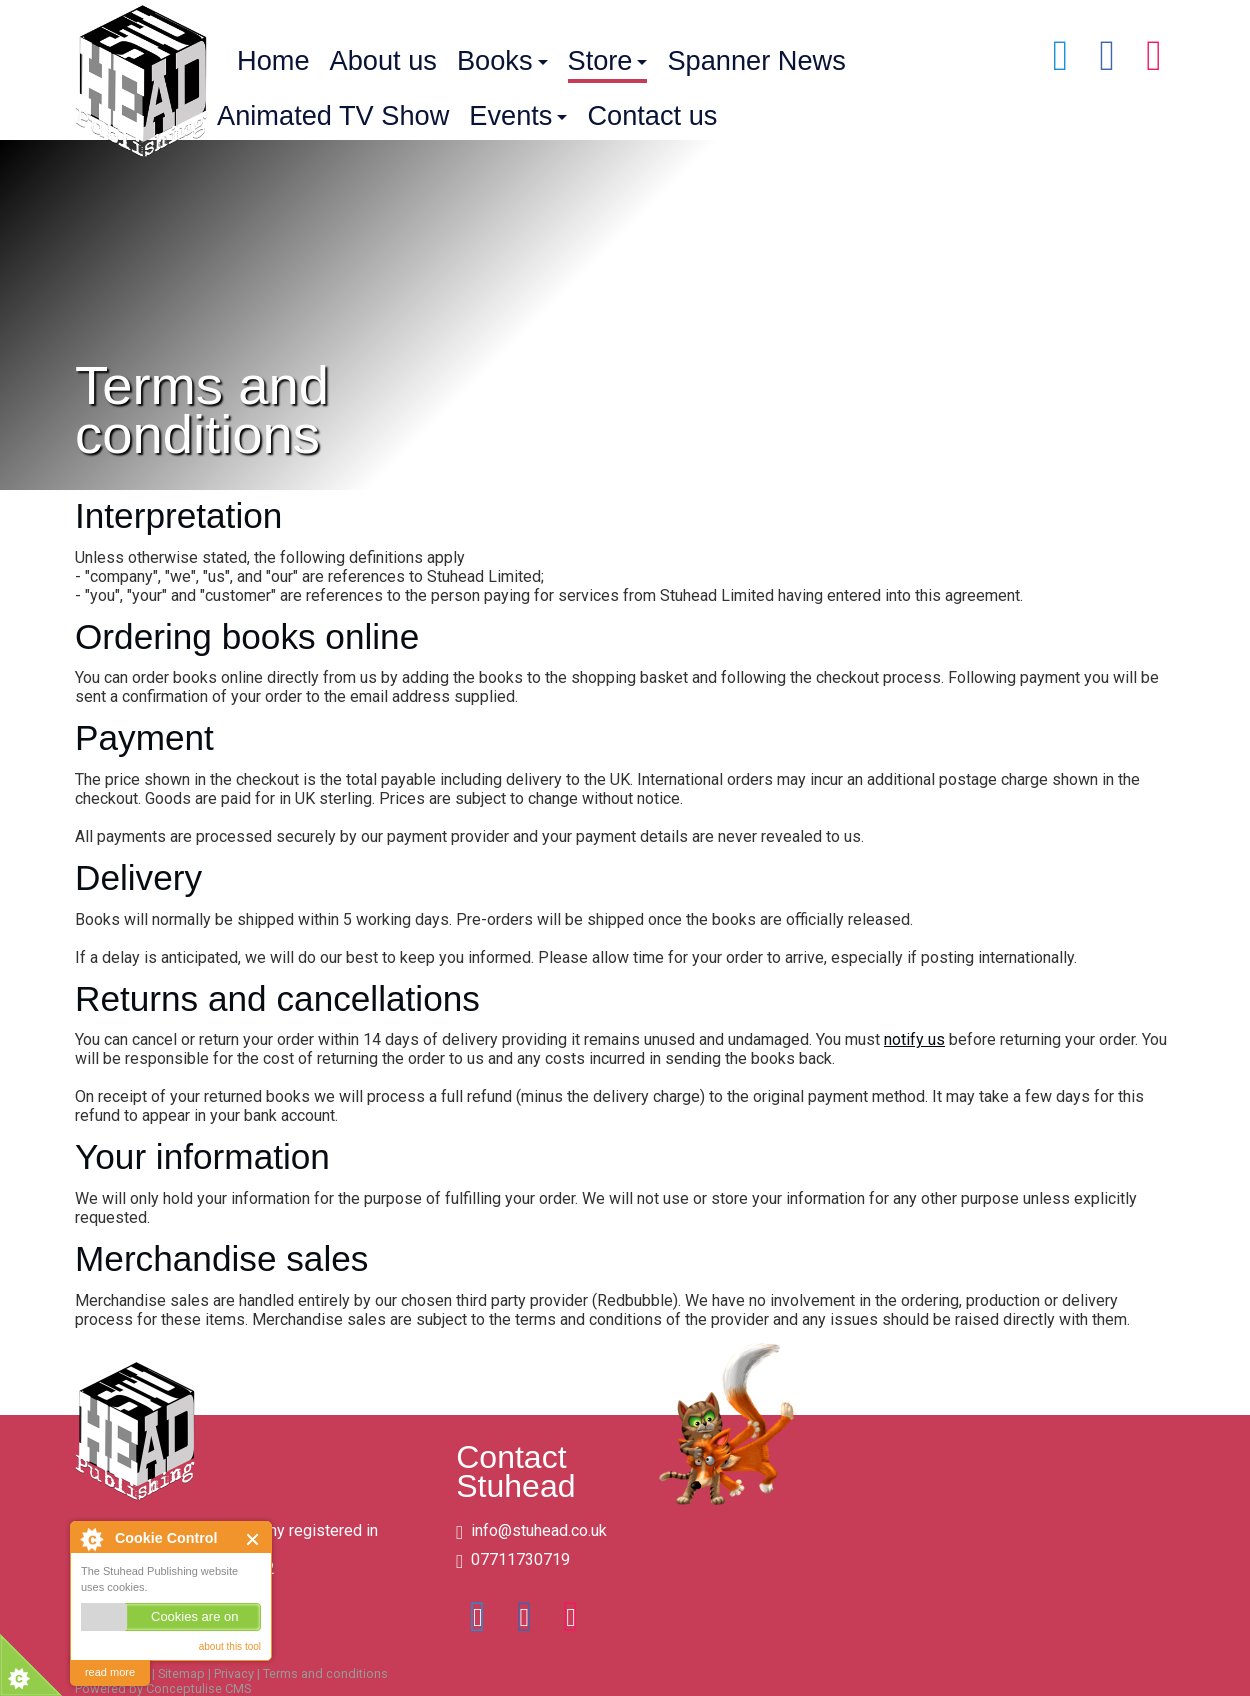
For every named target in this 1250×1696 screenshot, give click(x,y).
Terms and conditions (325, 1673)
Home (273, 60)
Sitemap (181, 1673)
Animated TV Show (333, 115)
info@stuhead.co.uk (539, 1530)
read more (110, 1672)
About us (383, 60)
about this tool (230, 1646)
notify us (914, 1039)
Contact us (652, 115)
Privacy (234, 1673)
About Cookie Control (91, 1539)
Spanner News (756, 60)
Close (253, 1539)
